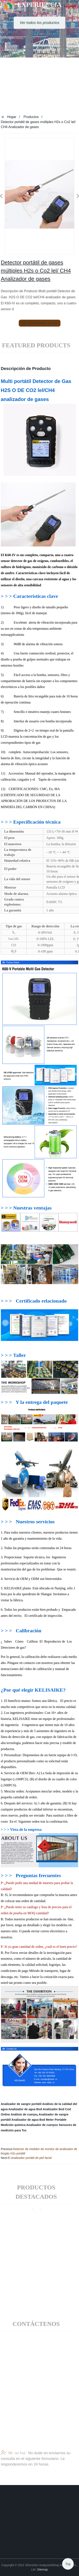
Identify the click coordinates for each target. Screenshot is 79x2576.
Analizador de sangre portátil (21, 2104)
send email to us (39, 323)
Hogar (11, 117)
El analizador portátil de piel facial (30, 2157)
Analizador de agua (25, 2119)
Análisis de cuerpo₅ (24, 2114)
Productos (31, 117)
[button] (49, 6)
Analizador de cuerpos (42, 2125)
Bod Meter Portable (52, 2119)
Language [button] (70, 6)
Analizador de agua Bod (25, 2109)
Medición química (13, 2125)
